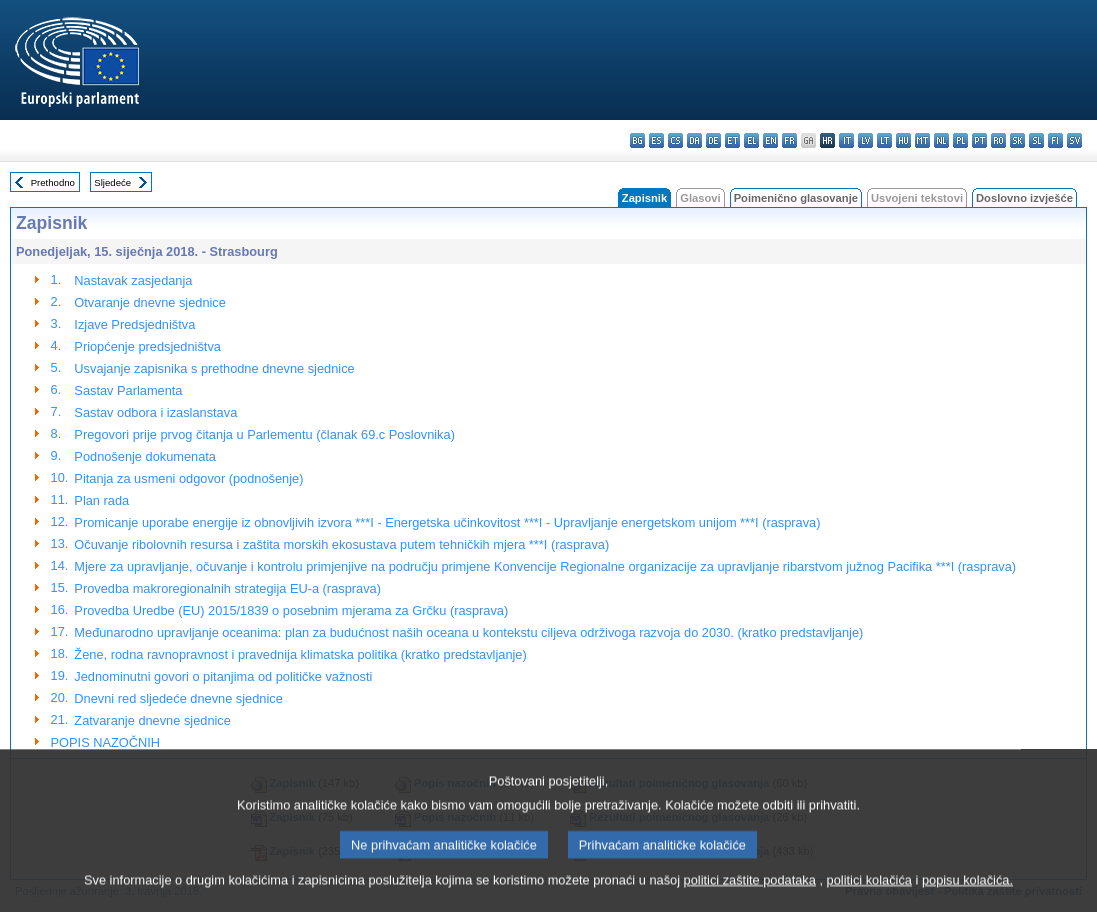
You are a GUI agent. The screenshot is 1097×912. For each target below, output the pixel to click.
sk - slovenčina (1017, 140)
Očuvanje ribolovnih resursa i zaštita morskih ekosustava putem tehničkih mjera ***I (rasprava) (341, 544)
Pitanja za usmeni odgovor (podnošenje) (188, 478)
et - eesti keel (732, 140)
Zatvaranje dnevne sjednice (152, 720)
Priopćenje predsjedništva (147, 346)
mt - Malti (922, 140)
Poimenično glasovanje (796, 198)
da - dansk (694, 140)
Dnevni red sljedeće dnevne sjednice (178, 698)
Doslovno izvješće (1024, 198)
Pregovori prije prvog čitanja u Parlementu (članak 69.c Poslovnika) (264, 434)
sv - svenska (1074, 140)
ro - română (998, 140)
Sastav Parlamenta (128, 390)
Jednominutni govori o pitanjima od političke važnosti (223, 676)
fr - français (789, 140)
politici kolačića (869, 899)
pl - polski (960, 140)
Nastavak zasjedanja (133, 280)
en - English (770, 140)
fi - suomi (1055, 140)
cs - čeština (675, 140)
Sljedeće (112, 182)
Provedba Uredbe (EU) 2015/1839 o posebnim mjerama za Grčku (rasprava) (291, 610)
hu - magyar (903, 140)
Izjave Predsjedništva (134, 324)
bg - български (637, 140)
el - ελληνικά (751, 140)
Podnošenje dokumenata (145, 456)
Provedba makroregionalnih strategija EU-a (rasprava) (227, 588)
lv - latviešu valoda (865, 140)
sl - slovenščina (1036, 140)
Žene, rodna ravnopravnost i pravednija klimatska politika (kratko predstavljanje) (300, 654)
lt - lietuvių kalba (884, 140)
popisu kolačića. (967, 899)
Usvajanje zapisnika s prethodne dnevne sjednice (214, 368)
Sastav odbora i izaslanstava (155, 412)
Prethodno (53, 182)
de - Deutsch (713, 140)
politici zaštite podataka (750, 899)
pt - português (979, 140)
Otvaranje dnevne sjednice (150, 302)
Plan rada (101, 500)
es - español (656, 140)
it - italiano (846, 140)
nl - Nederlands (941, 140)
